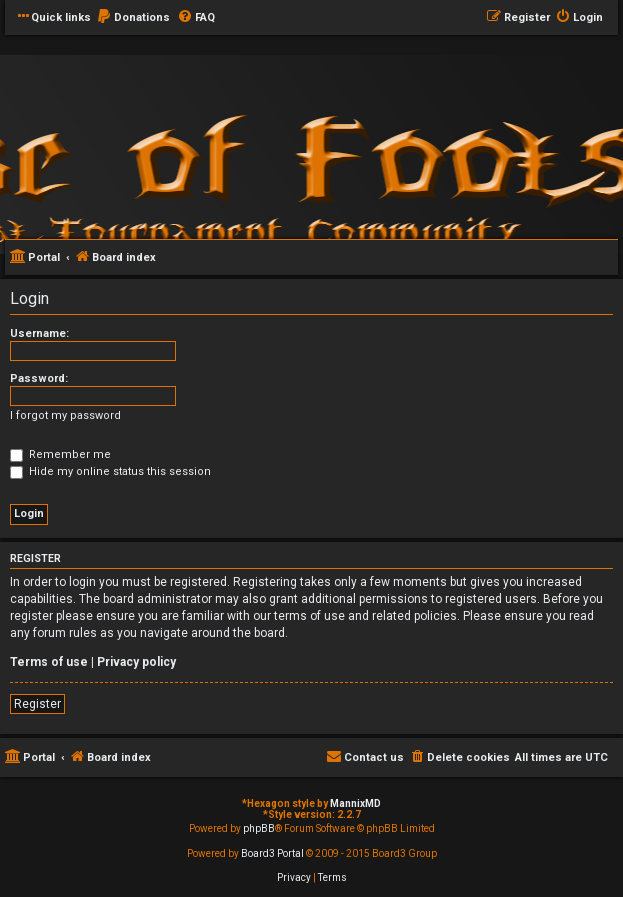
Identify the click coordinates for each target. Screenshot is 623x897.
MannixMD (355, 803)
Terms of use (49, 662)
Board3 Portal (272, 853)
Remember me (60, 454)
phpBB (259, 828)
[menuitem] (133, 18)
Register (37, 704)
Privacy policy (136, 662)
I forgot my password (65, 415)
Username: (39, 333)
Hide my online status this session (110, 471)
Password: (39, 378)
